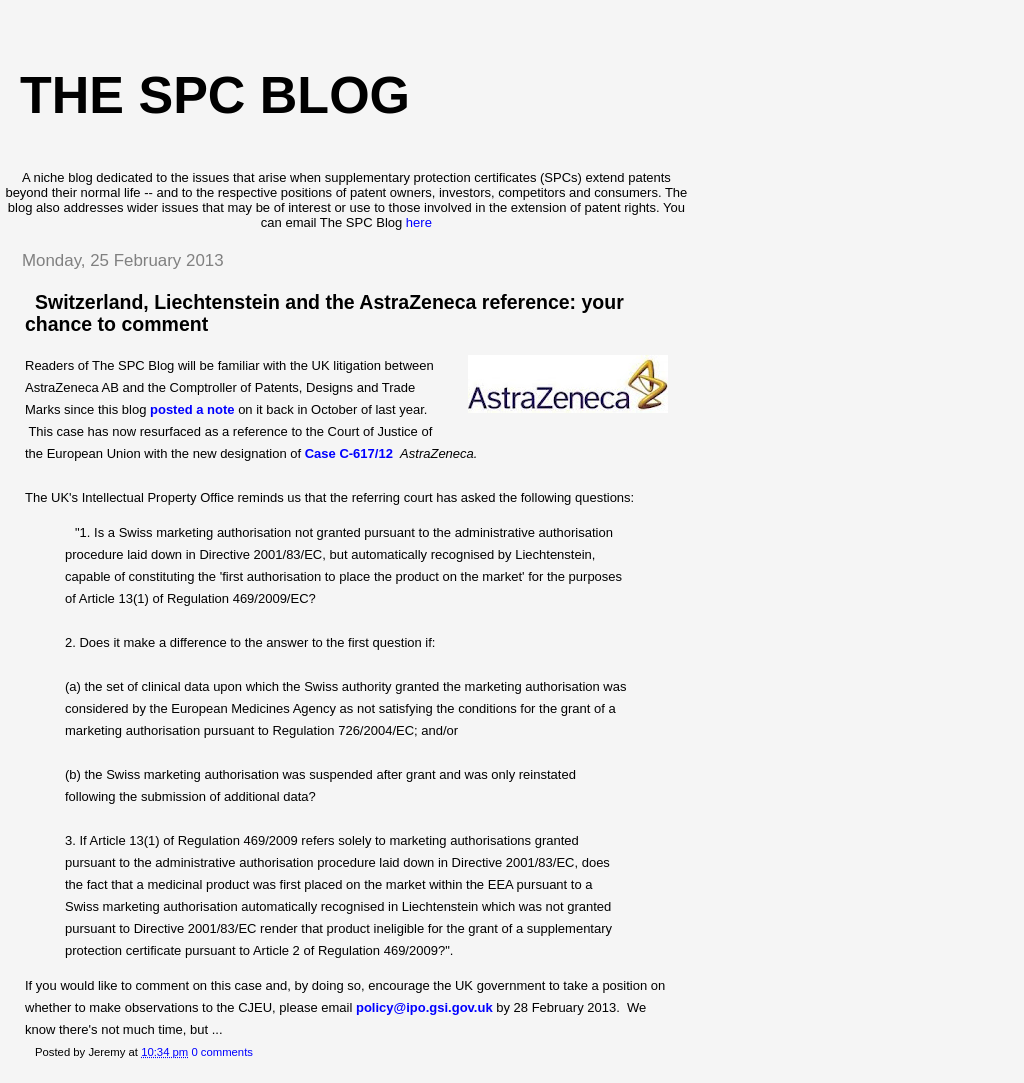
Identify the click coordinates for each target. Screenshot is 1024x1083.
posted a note (192, 409)
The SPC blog (215, 95)
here (419, 222)
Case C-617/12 (351, 453)
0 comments (222, 1052)
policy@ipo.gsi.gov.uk (424, 1007)
